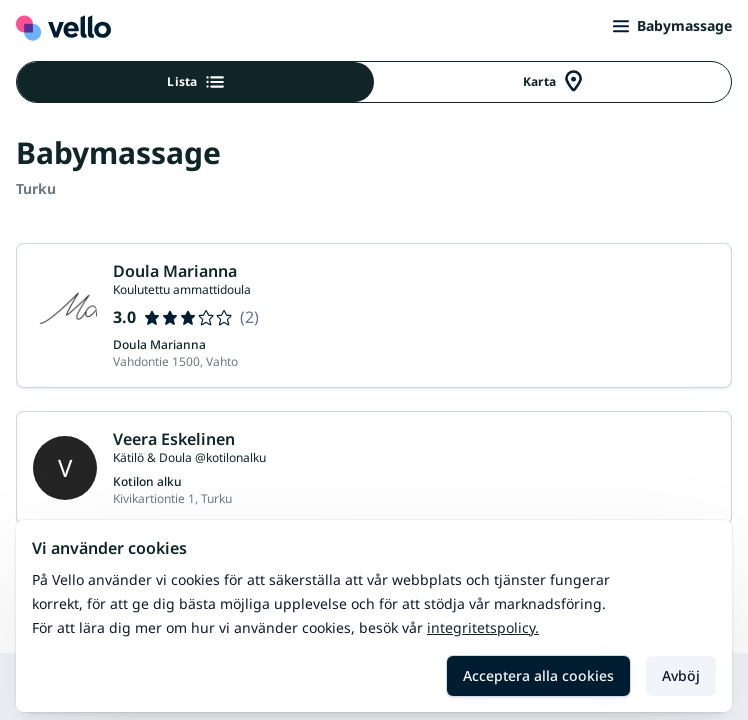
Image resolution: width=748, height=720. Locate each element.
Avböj (681, 675)
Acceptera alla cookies (538, 675)
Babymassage (672, 25)
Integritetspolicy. (483, 627)
